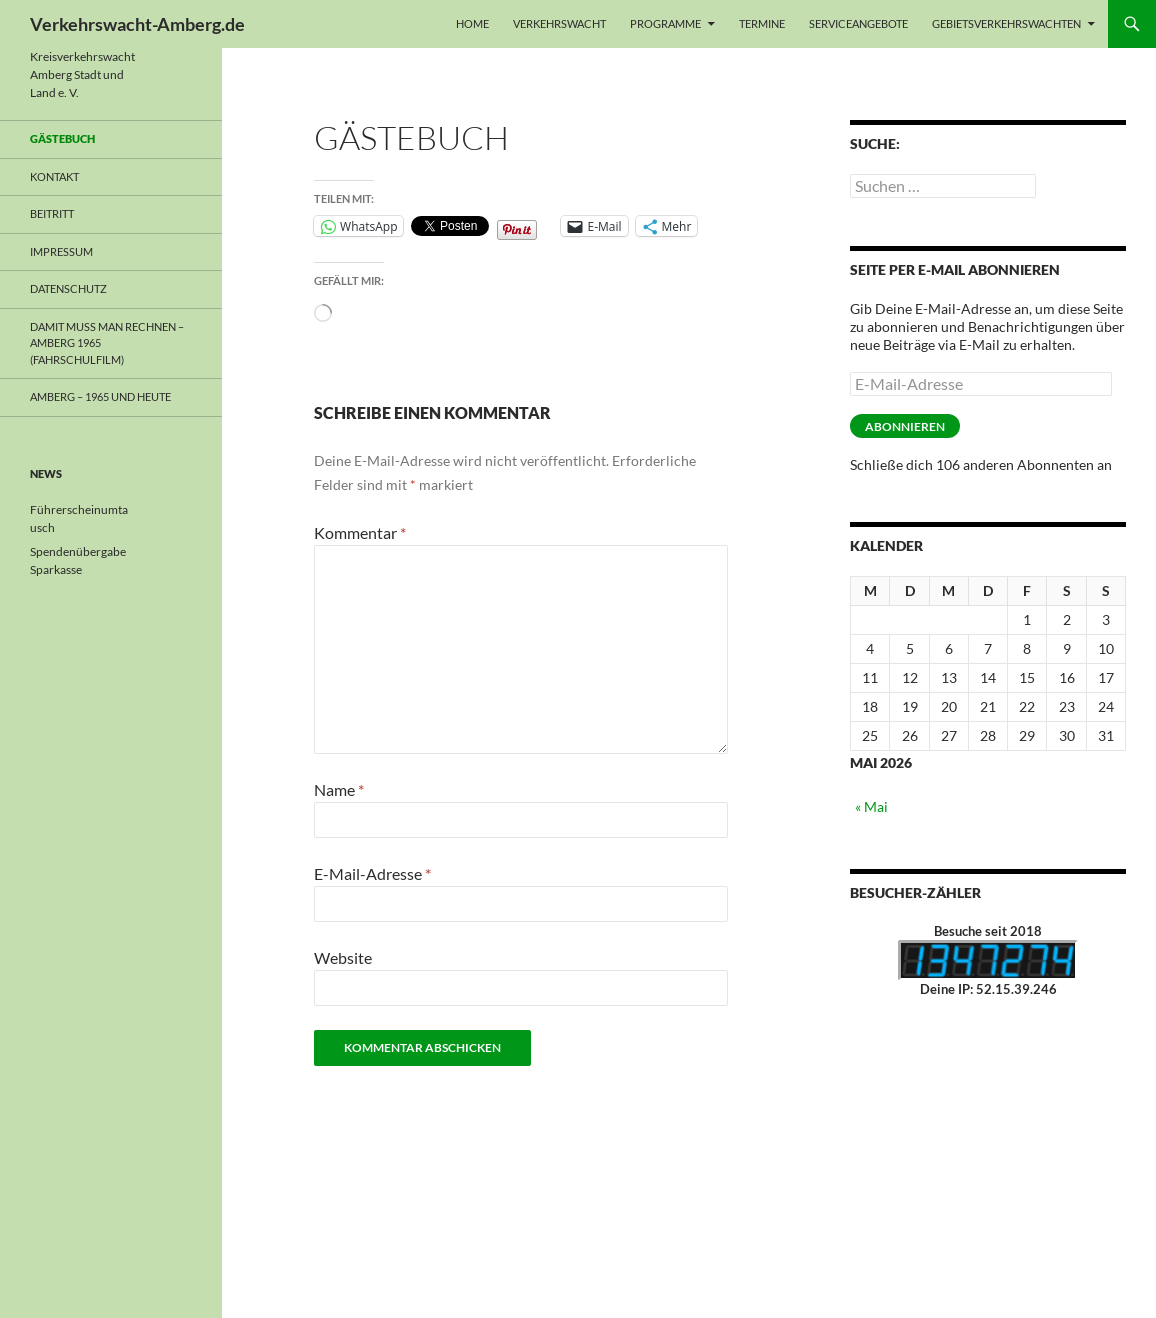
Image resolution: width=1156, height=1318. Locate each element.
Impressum (61, 251)
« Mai (871, 806)
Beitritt (52, 213)
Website (343, 957)
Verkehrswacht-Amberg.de (137, 24)
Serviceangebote (858, 23)
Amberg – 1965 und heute (100, 396)
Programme (665, 23)
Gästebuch (62, 138)
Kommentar (360, 532)
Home (472, 23)
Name (339, 789)
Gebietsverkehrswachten (1006, 23)
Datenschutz (68, 288)
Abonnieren (905, 426)
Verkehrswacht (559, 23)
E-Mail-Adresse (372, 873)
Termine (762, 23)
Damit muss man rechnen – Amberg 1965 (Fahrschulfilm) (107, 343)
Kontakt (54, 176)
